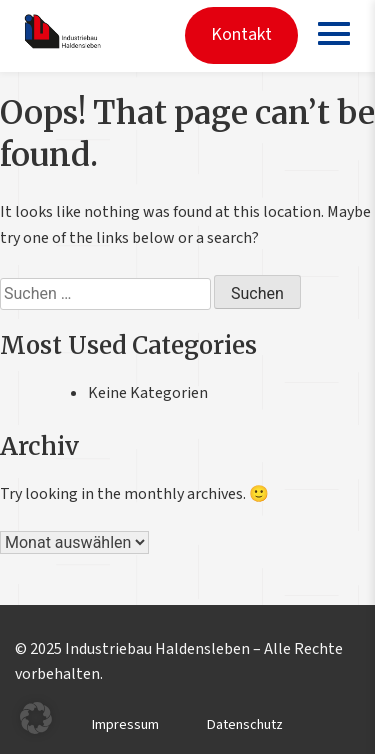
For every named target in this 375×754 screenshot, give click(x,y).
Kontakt (241, 34)
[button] (36, 718)
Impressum (125, 724)
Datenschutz (245, 724)
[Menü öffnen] (333, 33)
